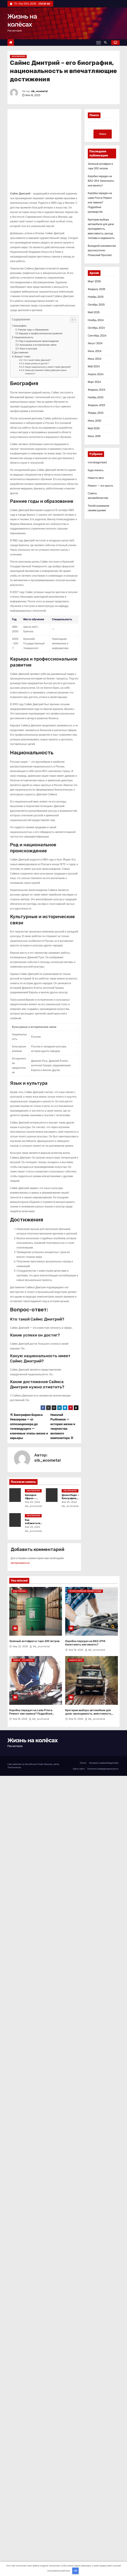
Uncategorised (18, 56)
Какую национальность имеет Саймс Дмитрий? (48, 366)
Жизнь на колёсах (32, 1724)
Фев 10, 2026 (76, 1703)
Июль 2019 (94, 437)
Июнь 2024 (94, 360)
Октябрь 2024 (96, 329)
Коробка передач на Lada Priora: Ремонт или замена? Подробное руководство (100, 203)
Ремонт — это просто (100, 487)
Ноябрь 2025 (96, 298)
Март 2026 (94, 282)
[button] (106, 42)
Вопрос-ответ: (23, 356)
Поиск (94, 115)
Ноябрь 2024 (96, 321)
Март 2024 (94, 383)
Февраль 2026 (96, 290)
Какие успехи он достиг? (37, 363)
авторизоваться (20, 1563)
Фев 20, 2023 (30, 1502)
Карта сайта (79, 1752)
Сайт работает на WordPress (22, 1748)
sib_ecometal (39, 91)
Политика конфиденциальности (102, 1752)
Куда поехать (96, 471)
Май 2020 (94, 429)
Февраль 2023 (96, 406)
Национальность (23, 337)
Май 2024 (94, 367)
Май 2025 (94, 313)
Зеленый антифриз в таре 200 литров (34, 1633)
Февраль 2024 (96, 391)
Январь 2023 (95, 414)
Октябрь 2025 (96, 306)
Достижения (21, 352)
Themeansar (14, 1751)
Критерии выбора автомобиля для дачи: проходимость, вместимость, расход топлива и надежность (101, 230)
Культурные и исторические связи (38, 344)
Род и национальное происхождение (39, 341)
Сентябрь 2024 (97, 336)
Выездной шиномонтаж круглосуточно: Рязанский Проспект (102, 251)
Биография (20, 325)
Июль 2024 (94, 352)
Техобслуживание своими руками (85, 1591)
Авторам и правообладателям (103, 1747)
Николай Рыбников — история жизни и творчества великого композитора (62, 1426)
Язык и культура (28, 348)
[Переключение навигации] (98, 42)
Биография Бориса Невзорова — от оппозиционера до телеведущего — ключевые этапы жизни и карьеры (29, 1426)
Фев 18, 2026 (76, 1642)
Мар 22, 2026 (21, 1638)
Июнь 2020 (94, 422)
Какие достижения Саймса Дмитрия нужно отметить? (46, 372)
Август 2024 (95, 344)
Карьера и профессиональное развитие (40, 333)
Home (83, 1747)
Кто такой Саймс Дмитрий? (37, 360)
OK (75, 2570)
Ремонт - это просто (23, 1652)
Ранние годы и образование (33, 329)
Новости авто (96, 479)
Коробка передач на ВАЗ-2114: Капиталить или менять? (101, 181)
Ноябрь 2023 (96, 398)
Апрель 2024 (96, 375)
